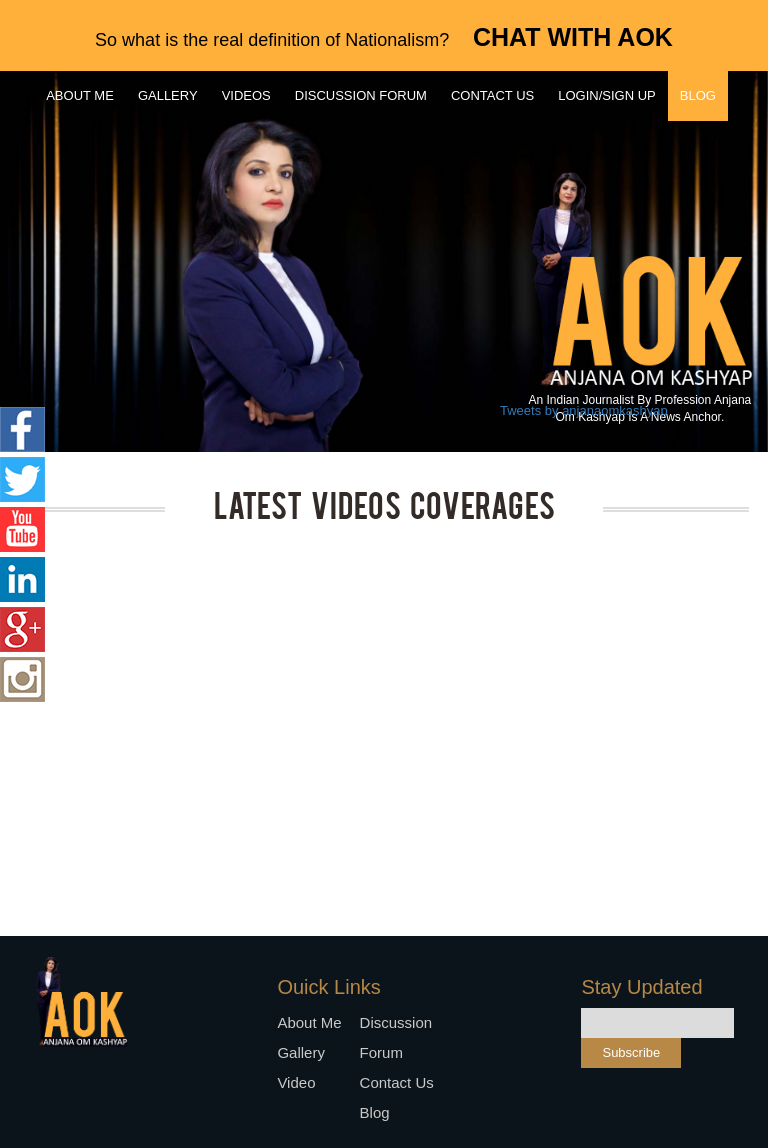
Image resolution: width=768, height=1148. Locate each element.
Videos (246, 95)
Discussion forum (361, 95)
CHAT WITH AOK (573, 37)
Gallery (168, 95)
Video (296, 1082)
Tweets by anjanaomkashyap (584, 410)
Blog (698, 95)
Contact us (492, 95)
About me (80, 95)
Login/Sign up (607, 95)
